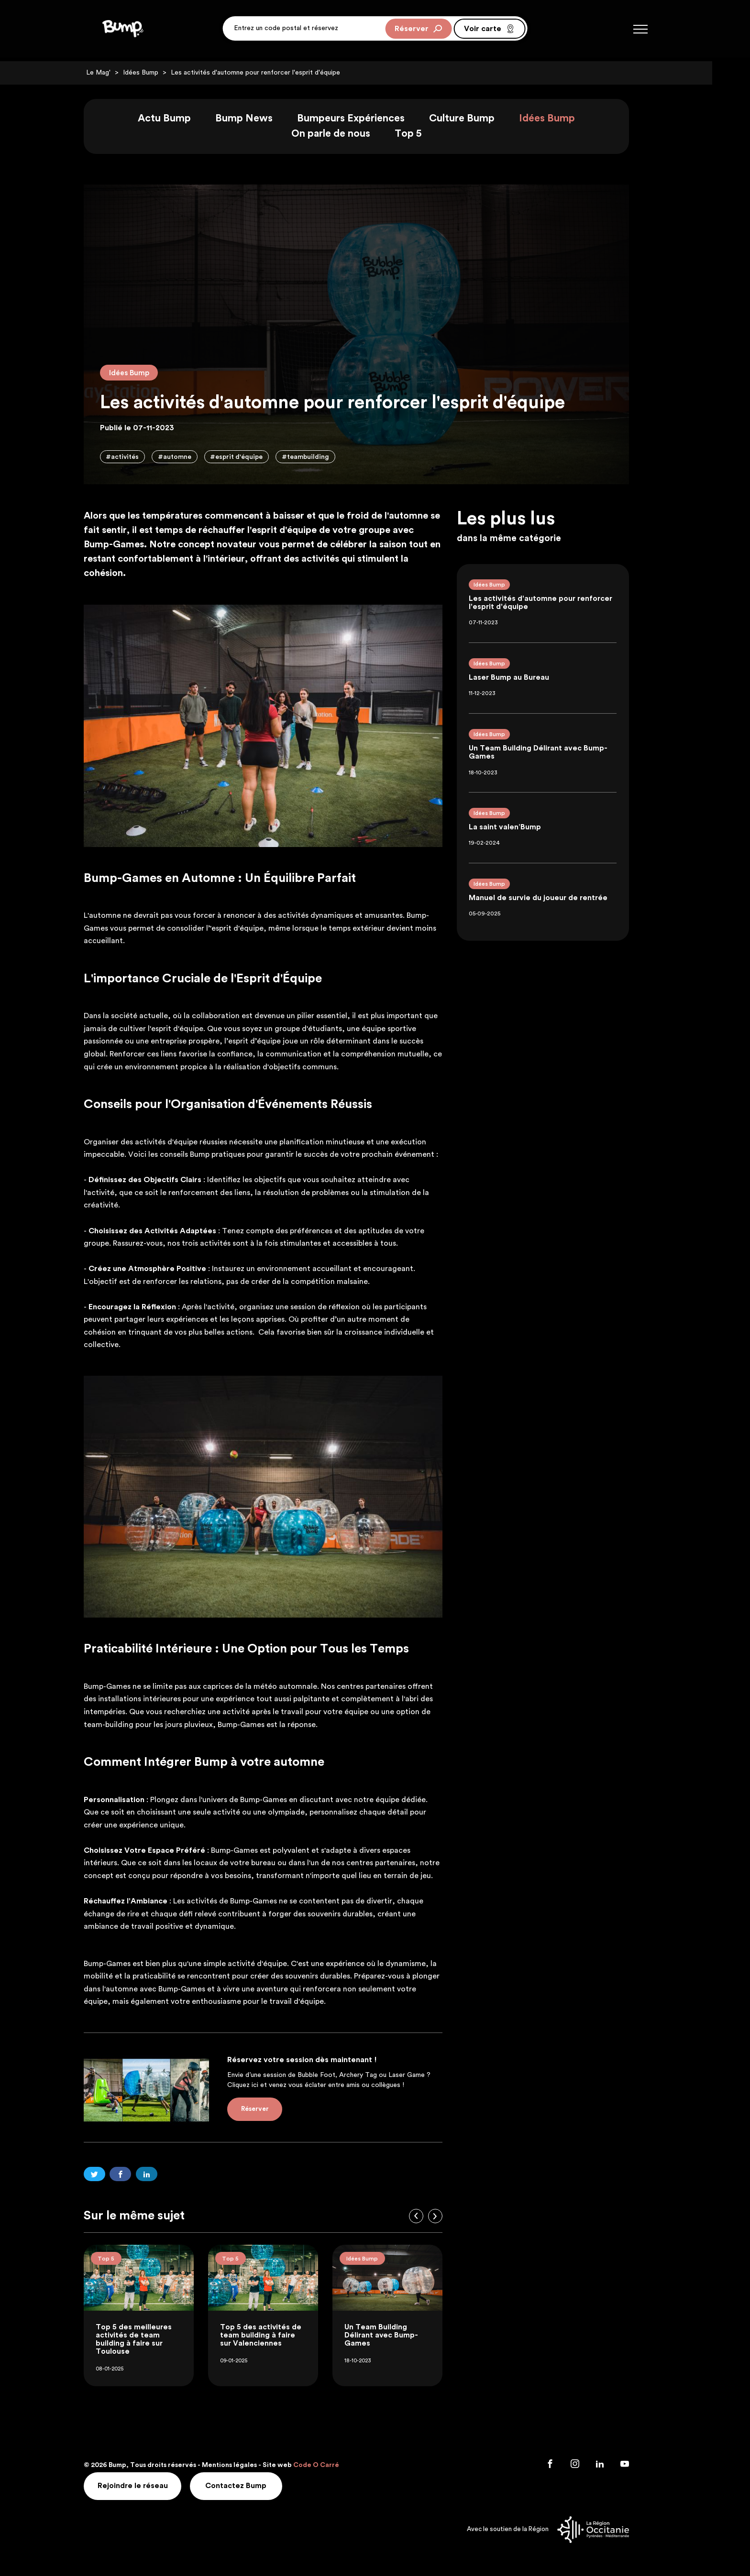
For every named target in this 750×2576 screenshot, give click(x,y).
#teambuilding (326, 458)
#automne (193, 458)
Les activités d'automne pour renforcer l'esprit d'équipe (274, 73)
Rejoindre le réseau (152, 2486)
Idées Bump (159, 73)
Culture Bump (480, 119)
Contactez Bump (256, 2486)
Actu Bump (183, 119)
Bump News (262, 119)
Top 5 (426, 135)
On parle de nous (349, 135)
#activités (141, 458)
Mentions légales (248, 2466)
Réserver (418, 30)
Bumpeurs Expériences (369, 119)
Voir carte (489, 30)
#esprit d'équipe (256, 458)
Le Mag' (117, 73)
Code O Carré (335, 2466)
